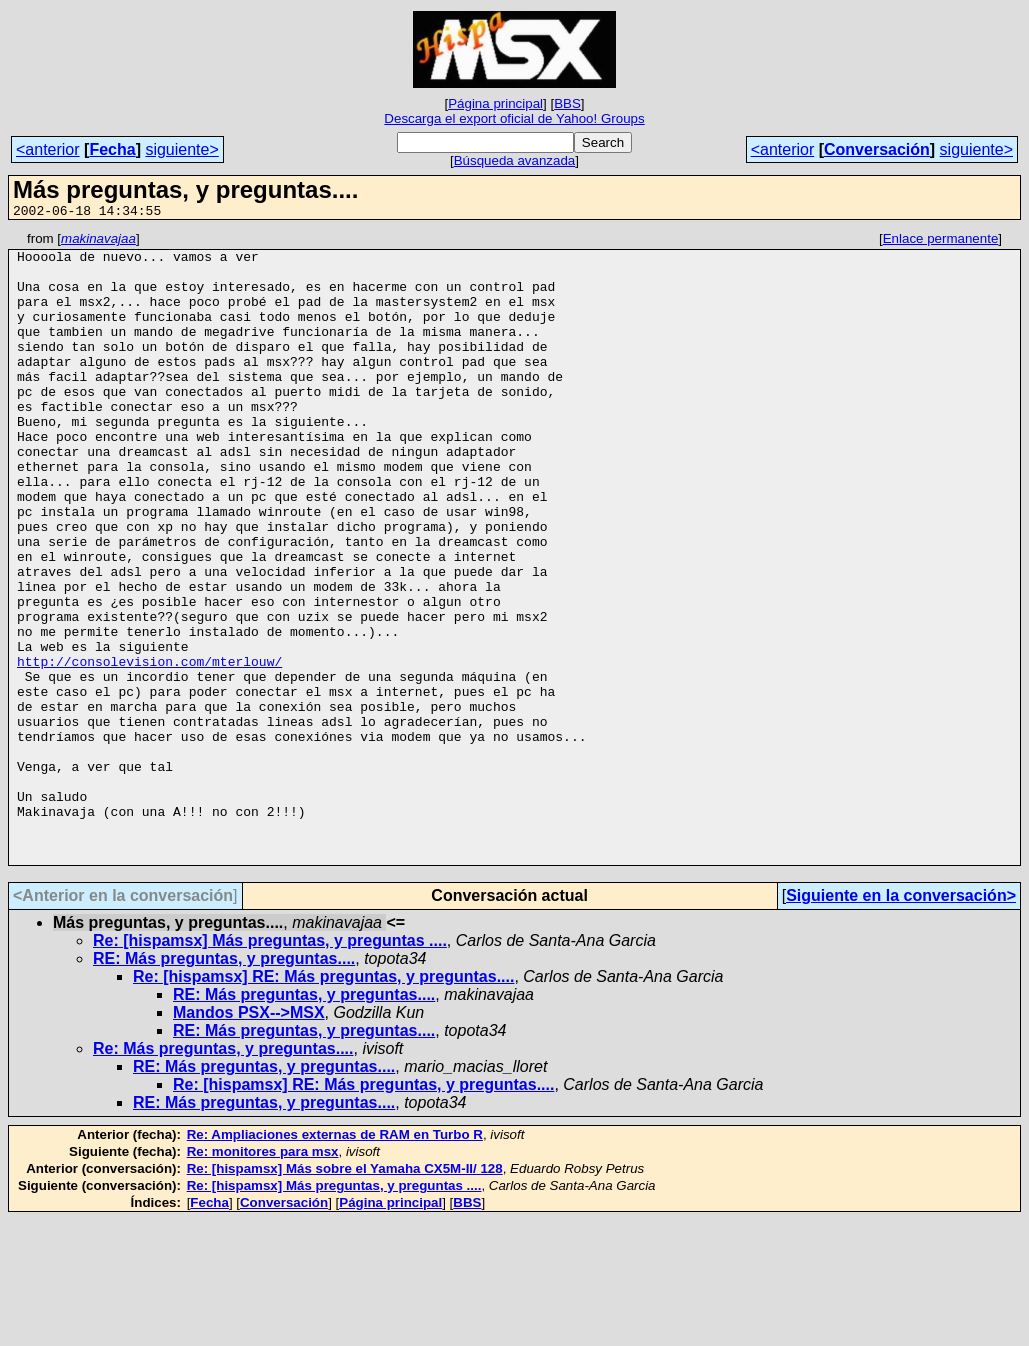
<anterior (48, 149)
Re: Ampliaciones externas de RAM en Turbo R (335, 1260)
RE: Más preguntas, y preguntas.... (224, 1084)
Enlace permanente (941, 241)
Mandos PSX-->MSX (249, 1138)
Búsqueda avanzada (515, 160)
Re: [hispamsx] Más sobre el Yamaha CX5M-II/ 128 (345, 1294)
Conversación (877, 149)
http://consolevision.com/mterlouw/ (149, 748)
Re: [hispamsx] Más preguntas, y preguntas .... (270, 1066)
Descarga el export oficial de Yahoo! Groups (514, 118)
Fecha (112, 149)
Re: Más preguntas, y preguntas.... (223, 1174)
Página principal (495, 103)
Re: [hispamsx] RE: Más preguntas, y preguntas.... (323, 1102)
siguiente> (181, 149)
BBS (567, 103)
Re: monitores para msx (263, 1277)
